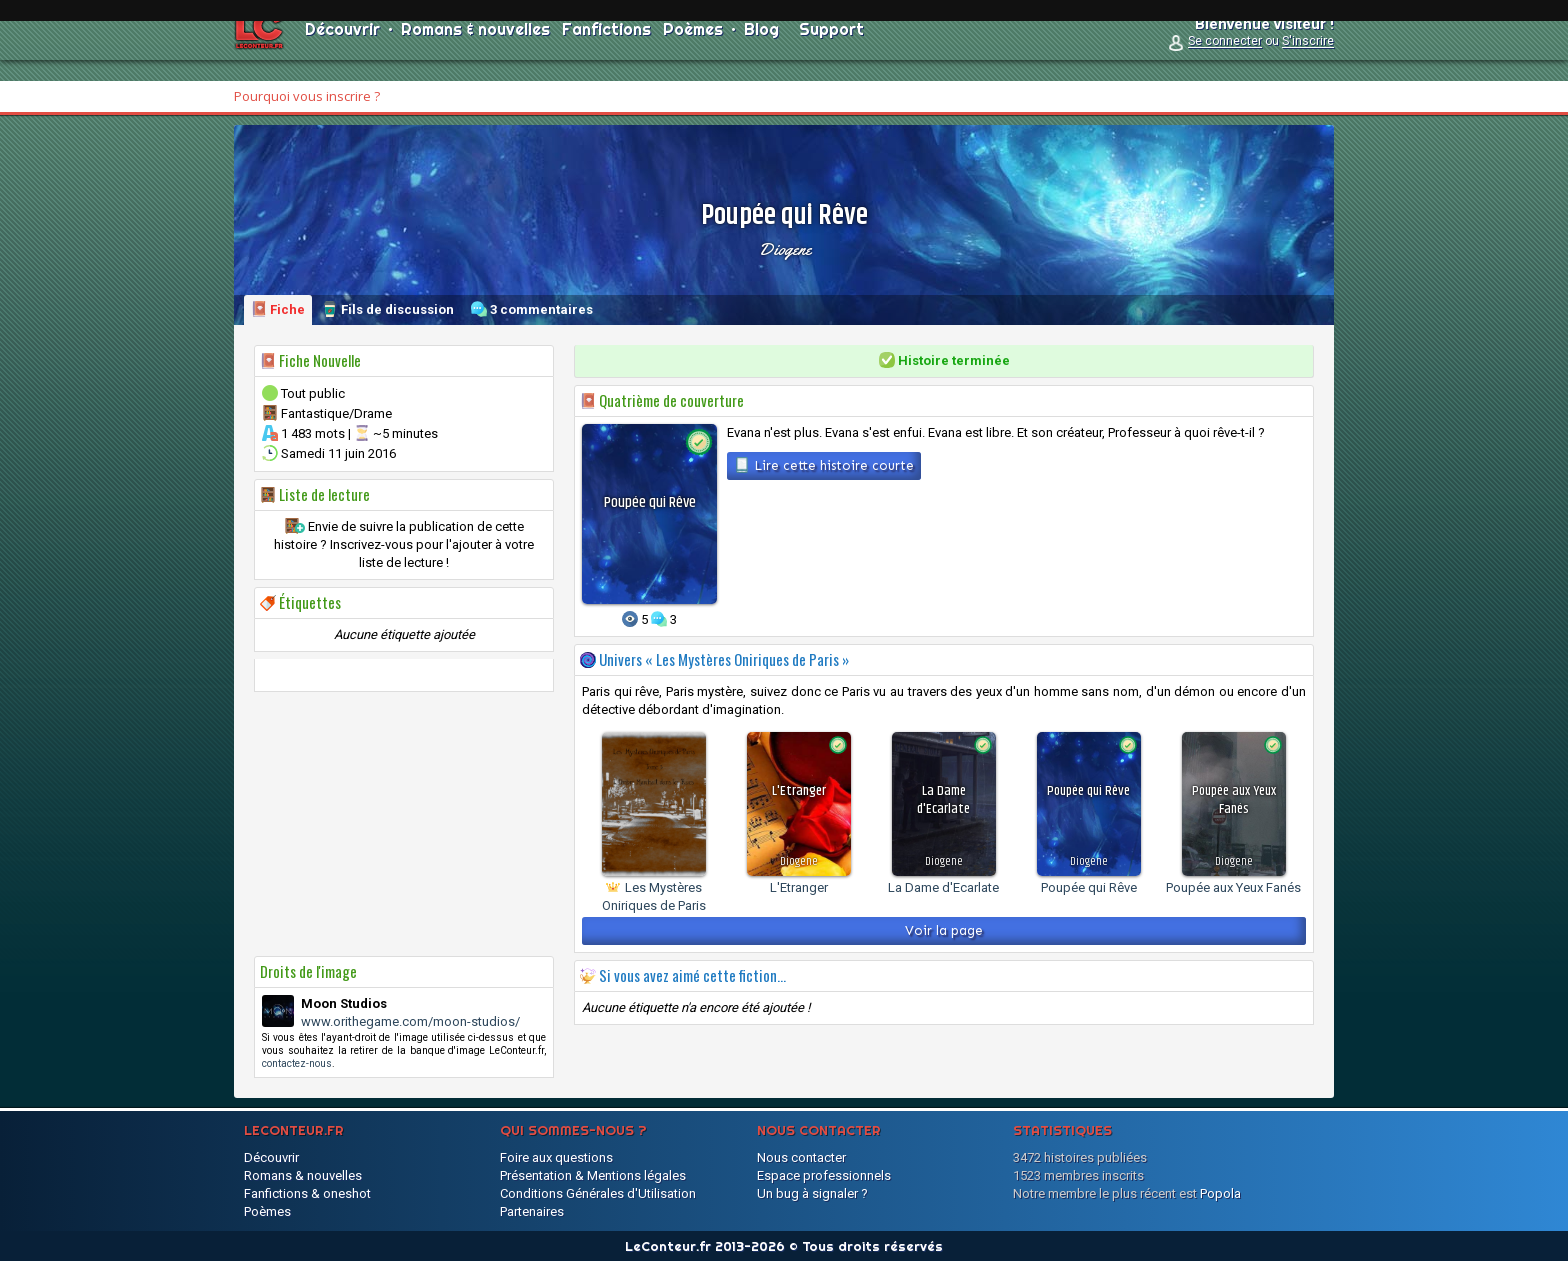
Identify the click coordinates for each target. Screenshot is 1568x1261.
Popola (1220, 1193)
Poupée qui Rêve (1089, 887)
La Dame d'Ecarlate (943, 887)
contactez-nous (297, 1063)
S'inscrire (1308, 62)
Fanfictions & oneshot (307, 1193)
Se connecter (1225, 62)
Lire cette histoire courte (824, 465)
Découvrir (342, 50)
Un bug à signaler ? (812, 1193)
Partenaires (532, 1211)
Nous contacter (801, 1157)
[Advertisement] (404, 824)
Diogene (784, 249)
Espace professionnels (824, 1175)
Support (831, 50)
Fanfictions (606, 50)
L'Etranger (799, 887)
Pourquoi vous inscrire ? (307, 96)
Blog (761, 50)
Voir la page (944, 930)
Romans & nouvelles (475, 50)
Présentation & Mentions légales (593, 1175)
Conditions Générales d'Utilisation (598, 1193)
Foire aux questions (556, 1157)
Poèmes (693, 50)
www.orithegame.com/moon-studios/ (410, 1021)
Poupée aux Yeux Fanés (1233, 887)
